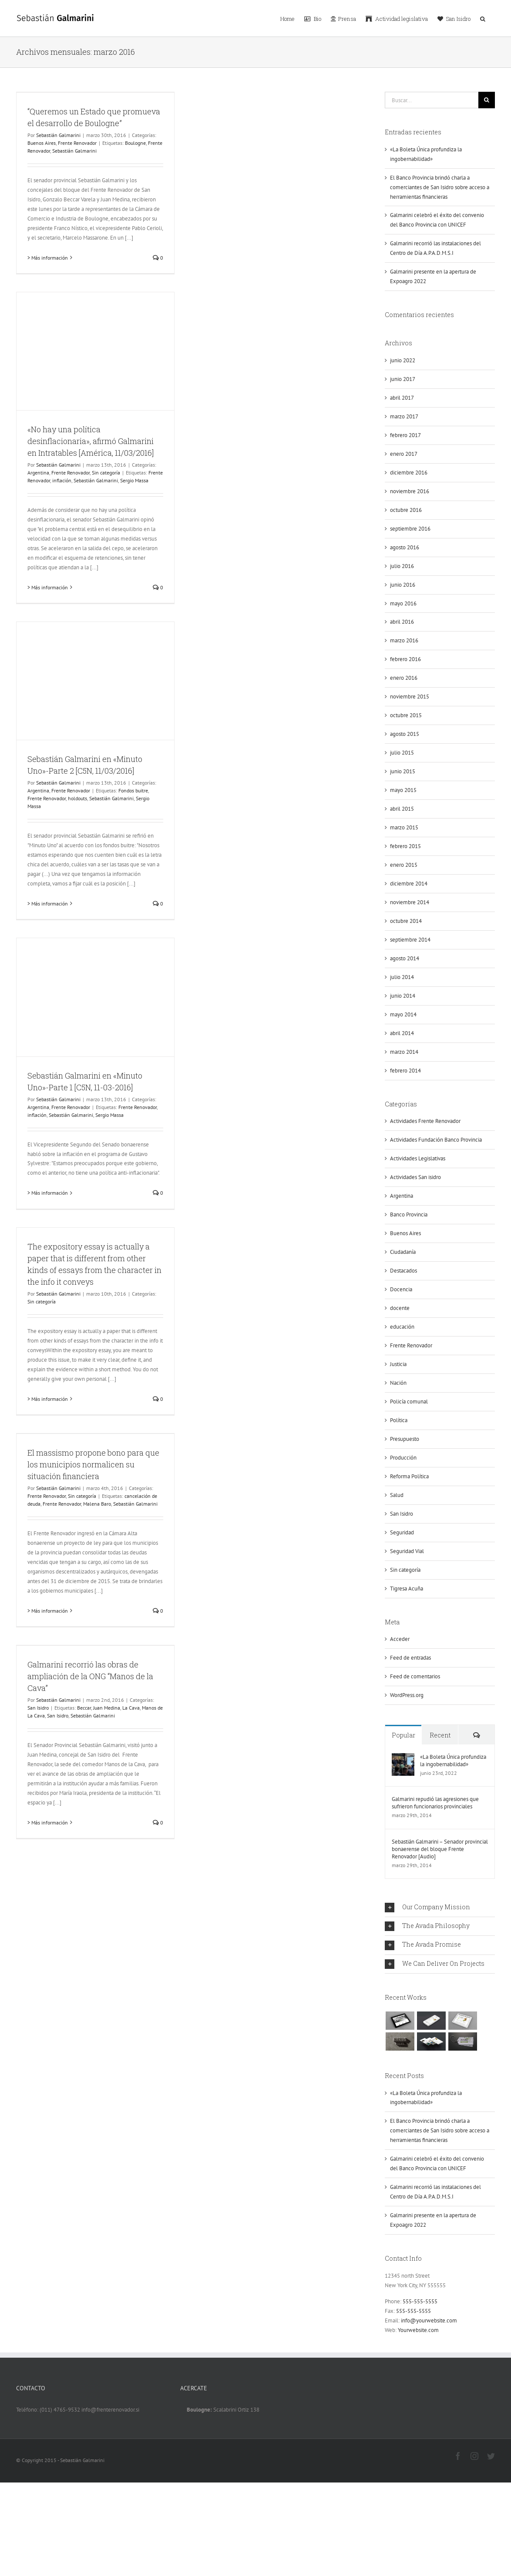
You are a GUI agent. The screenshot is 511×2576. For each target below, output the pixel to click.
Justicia (398, 1364)
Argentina (38, 472)
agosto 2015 (404, 734)
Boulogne (135, 143)
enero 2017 (403, 454)
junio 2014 (402, 995)
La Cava (131, 1707)
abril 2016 (402, 621)
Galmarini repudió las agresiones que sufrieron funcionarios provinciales (435, 1802)
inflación (61, 480)
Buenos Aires (41, 143)
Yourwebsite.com (418, 2330)
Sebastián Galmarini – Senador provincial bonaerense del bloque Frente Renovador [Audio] (440, 1849)
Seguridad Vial (407, 1551)
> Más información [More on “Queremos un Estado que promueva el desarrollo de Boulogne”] (47, 257)
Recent (440, 1735)
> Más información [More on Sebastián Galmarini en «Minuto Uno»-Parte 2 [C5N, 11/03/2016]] (47, 903)
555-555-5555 (420, 2301)
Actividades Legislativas (417, 1158)
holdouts (77, 798)
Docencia (401, 1289)
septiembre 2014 (410, 939)
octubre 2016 (406, 510)
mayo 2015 (403, 790)
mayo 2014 (403, 1014)
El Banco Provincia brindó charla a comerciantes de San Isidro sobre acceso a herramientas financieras (439, 187)
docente (400, 1308)
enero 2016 (403, 678)
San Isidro (38, 1707)
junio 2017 (402, 379)
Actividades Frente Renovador (425, 1121)
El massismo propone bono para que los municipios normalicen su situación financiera (93, 1464)
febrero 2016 (405, 659)
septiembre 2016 (410, 528)
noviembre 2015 (409, 696)
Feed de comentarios (415, 1676)
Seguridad (402, 1532)
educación (402, 1326)
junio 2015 (402, 771)
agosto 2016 (404, 547)
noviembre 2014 (409, 902)
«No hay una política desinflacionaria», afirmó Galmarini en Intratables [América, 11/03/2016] (90, 441)
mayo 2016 (403, 603)
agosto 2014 (404, 958)
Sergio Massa (134, 480)
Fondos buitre (133, 790)
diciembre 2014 (408, 883)
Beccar (84, 1707)
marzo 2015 (404, 827)
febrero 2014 (405, 1070)
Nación (398, 1383)
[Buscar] (486, 100)
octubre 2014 (406, 921)
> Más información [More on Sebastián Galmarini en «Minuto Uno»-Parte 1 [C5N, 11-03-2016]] (47, 1192)
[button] (482, 18)
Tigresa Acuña (406, 1588)
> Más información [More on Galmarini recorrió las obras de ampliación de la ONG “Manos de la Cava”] (47, 1822)
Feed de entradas (410, 1657)
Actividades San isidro (415, 1177)
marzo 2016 (404, 640)
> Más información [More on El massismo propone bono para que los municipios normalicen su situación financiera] (47, 1610)
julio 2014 (402, 977)
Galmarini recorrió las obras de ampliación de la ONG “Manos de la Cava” (90, 1676)
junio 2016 (402, 584)
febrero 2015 (405, 846)
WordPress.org (407, 1695)
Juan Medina (106, 1707)
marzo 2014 (404, 1052)
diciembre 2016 (408, 472)
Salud (396, 1495)
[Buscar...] (431, 100)
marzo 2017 (404, 416)
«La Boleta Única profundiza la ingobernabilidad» (453, 1760)
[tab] (440, 1907)
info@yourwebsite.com (429, 2320)
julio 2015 (402, 752)
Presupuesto (404, 1439)
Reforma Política (409, 1476)
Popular (403, 1735)
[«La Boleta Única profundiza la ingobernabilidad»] (403, 1757)
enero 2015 (403, 865)
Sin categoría (106, 472)
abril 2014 (402, 1033)
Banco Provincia (408, 1214)
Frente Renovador (77, 143)
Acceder (400, 1639)
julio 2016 (402, 566)
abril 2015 (402, 808)
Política (398, 1420)
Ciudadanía (403, 1252)
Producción (403, 1457)
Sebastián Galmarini (58, 135)
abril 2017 (402, 397)
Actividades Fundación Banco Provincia (436, 1139)
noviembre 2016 (409, 491)
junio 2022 (402, 360)
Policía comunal (409, 1401)
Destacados (403, 1270)
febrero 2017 (405, 435)
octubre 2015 (406, 715)
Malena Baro (97, 1503)
